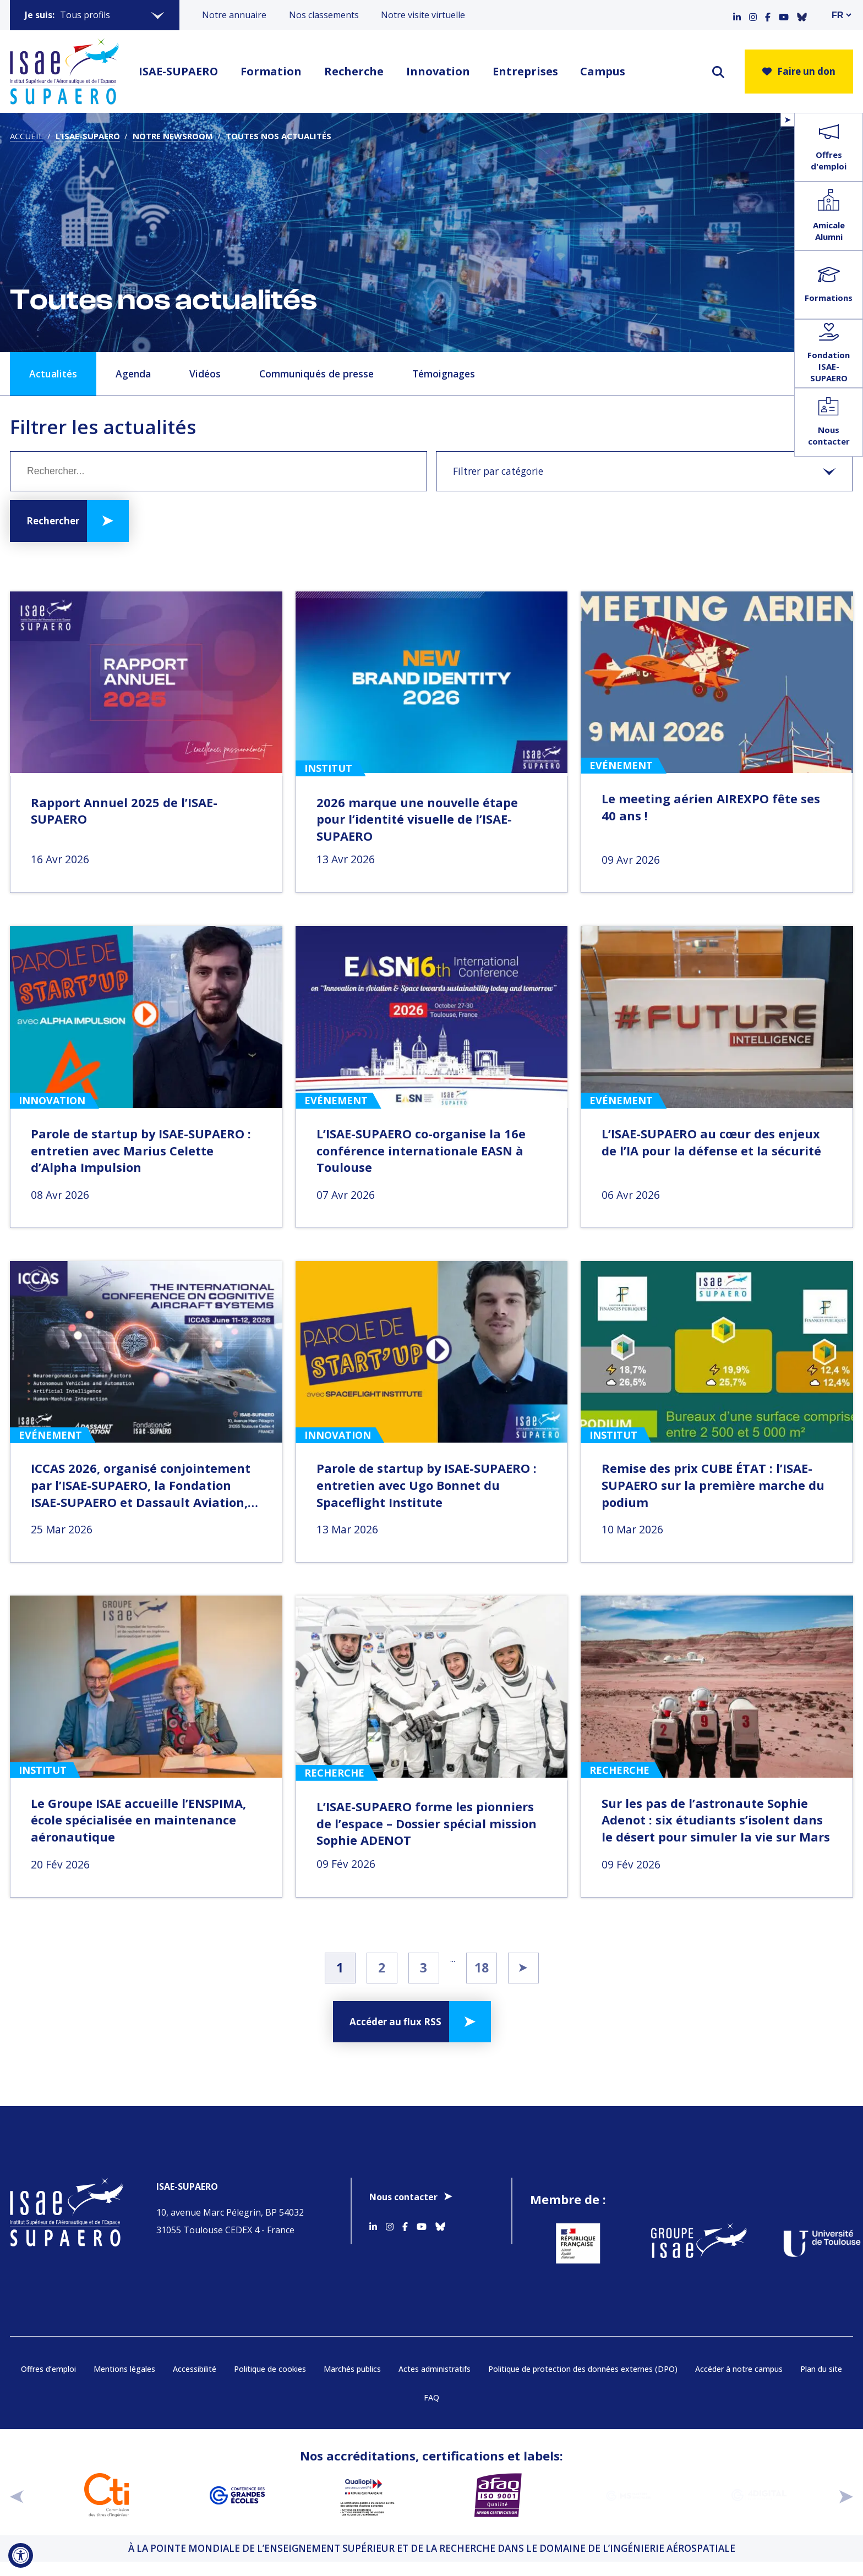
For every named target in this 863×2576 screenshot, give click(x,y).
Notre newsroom (173, 135)
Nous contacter (403, 2197)
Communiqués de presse (316, 373)
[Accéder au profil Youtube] (784, 15)
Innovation (438, 71)
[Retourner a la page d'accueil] (64, 71)
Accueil (26, 135)
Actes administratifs (434, 2369)
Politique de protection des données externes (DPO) (583, 2369)
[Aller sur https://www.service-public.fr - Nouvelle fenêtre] (570, 2243)
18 (481, 1967)
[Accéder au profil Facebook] (768, 15)
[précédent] (17, 2495)
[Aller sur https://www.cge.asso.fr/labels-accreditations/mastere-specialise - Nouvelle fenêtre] (628, 2495)
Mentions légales (124, 2369)
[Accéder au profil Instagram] (753, 15)
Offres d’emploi (48, 2369)
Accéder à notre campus (739, 2369)
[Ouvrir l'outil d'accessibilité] (20, 2555)
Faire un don (798, 71)
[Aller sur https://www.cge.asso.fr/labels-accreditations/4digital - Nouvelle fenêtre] (759, 2495)
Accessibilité (194, 2369)
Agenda (133, 373)
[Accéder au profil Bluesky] (802, 15)
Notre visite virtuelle (423, 15)
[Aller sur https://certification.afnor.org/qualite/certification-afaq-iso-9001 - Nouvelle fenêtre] (498, 2495)
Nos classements (324, 15)
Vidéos (205, 373)
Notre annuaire (234, 15)
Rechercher (52, 520)
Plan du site (821, 2369)
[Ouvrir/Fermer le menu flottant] (787, 120)
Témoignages (443, 373)
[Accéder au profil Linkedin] (737, 15)
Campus (602, 71)
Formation (271, 71)
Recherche (354, 71)
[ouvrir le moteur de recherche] (718, 71)
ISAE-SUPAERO (178, 71)
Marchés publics (352, 2369)
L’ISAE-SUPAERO (88, 135)
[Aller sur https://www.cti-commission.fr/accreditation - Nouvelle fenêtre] (106, 2495)
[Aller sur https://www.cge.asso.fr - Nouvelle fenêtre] (237, 2495)
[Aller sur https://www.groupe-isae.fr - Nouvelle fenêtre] (691, 2243)
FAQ (431, 2397)
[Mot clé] (218, 471)
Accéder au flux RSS (395, 2021)
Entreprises (525, 71)
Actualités (53, 373)
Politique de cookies (270, 2369)
